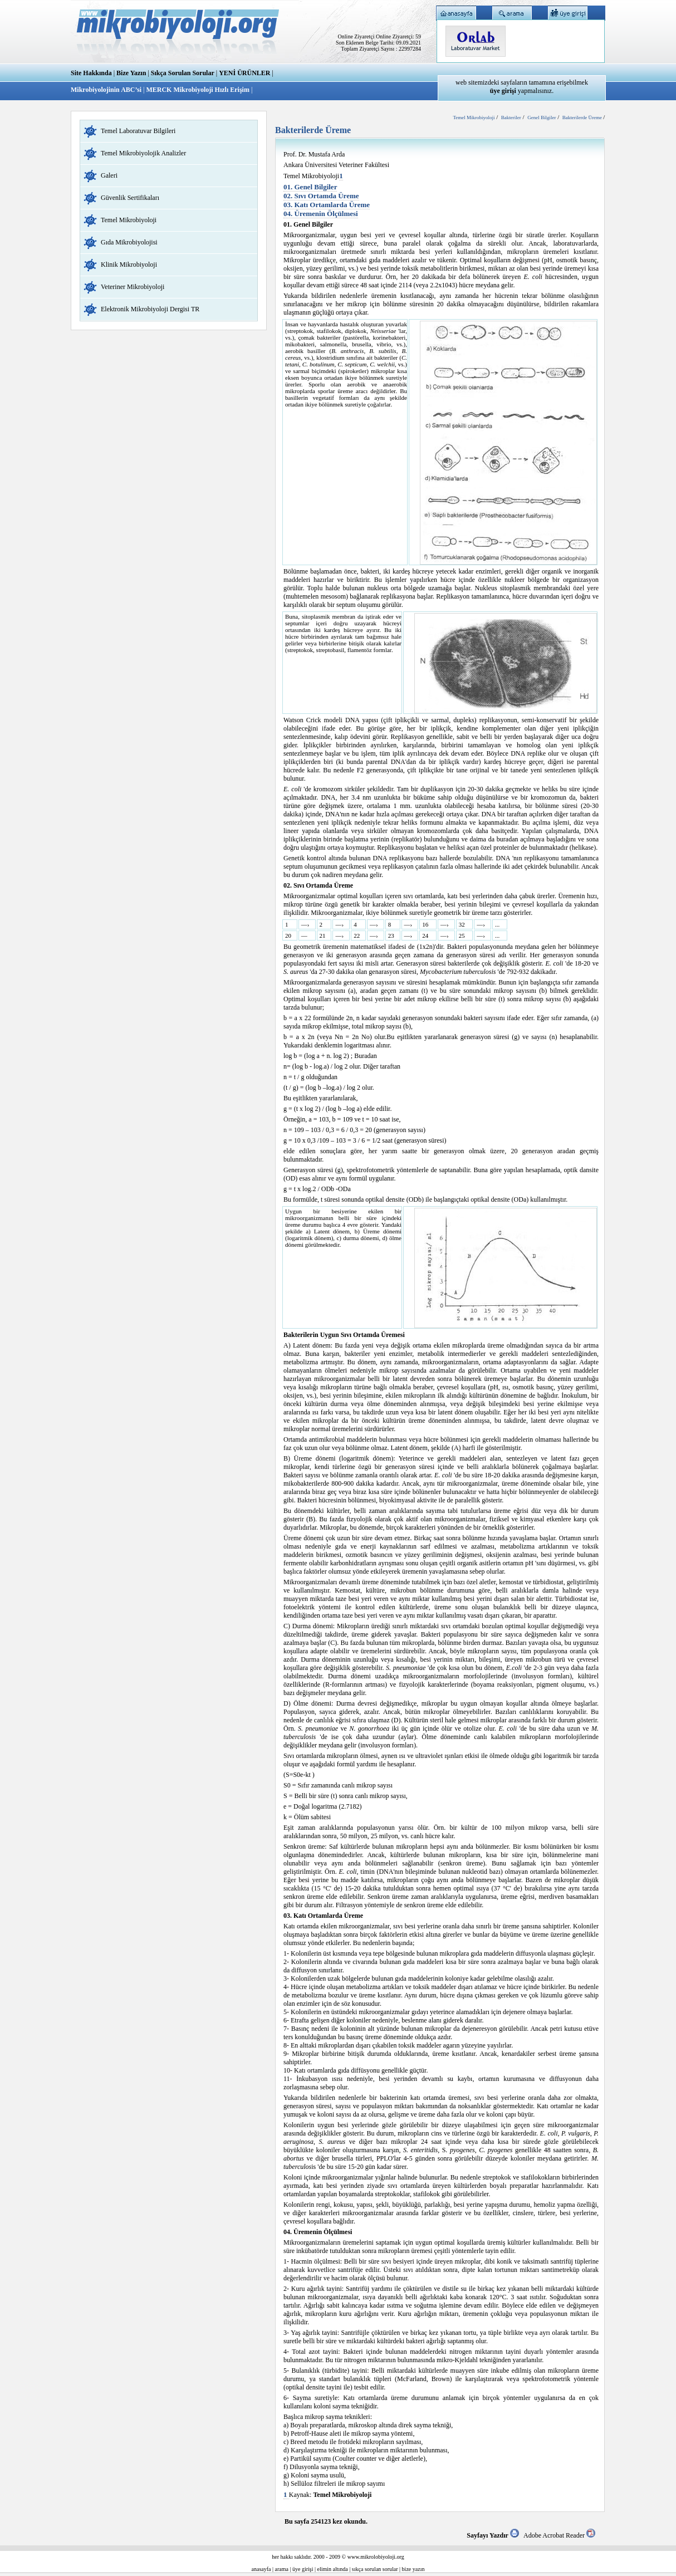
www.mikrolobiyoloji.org (375, 2557)
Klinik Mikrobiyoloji (129, 264)
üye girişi (302, 2569)
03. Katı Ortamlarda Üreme (326, 204)
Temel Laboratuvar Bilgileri (138, 131)
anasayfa (261, 2569)
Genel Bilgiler (541, 117)
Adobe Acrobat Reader (559, 2535)
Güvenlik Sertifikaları (130, 198)
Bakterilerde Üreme (582, 117)
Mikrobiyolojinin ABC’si (107, 90)
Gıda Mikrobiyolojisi (129, 242)
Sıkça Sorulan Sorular (182, 73)
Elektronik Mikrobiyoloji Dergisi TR (150, 309)
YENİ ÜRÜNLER (244, 73)
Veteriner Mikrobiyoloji (132, 287)
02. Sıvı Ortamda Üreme (321, 196)
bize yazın (413, 2569)
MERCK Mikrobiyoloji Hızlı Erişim (197, 90)
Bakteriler (511, 117)
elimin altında (332, 2569)
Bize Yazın (131, 73)
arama (281, 2569)
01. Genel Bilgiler (310, 187)
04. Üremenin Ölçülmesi (320, 213)
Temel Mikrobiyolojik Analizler (143, 153)
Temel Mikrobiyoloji (128, 220)
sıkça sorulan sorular (375, 2569)
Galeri (109, 175)
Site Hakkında (91, 73)
